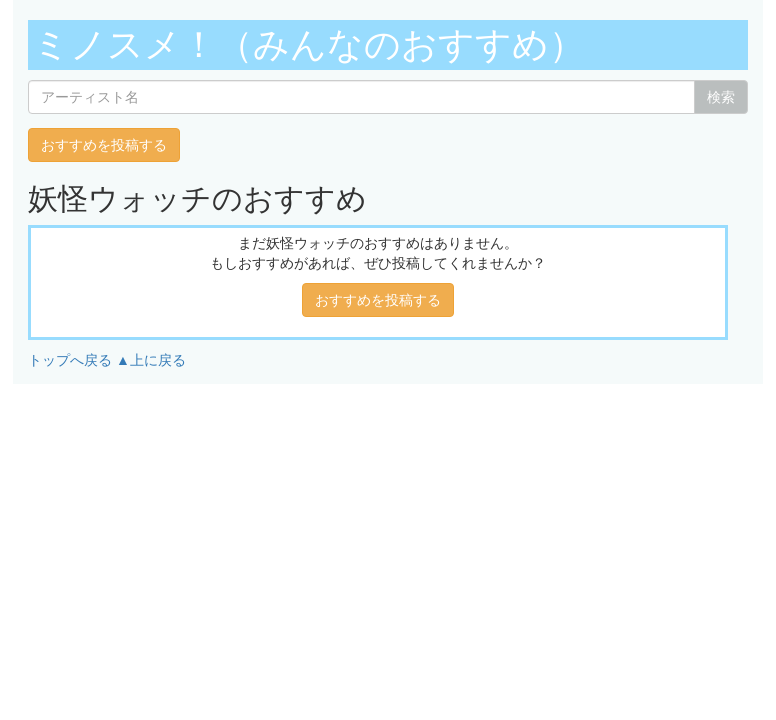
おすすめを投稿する (104, 145)
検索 (721, 97)
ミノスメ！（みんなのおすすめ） (309, 44)
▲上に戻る (151, 360)
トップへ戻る (70, 360)
